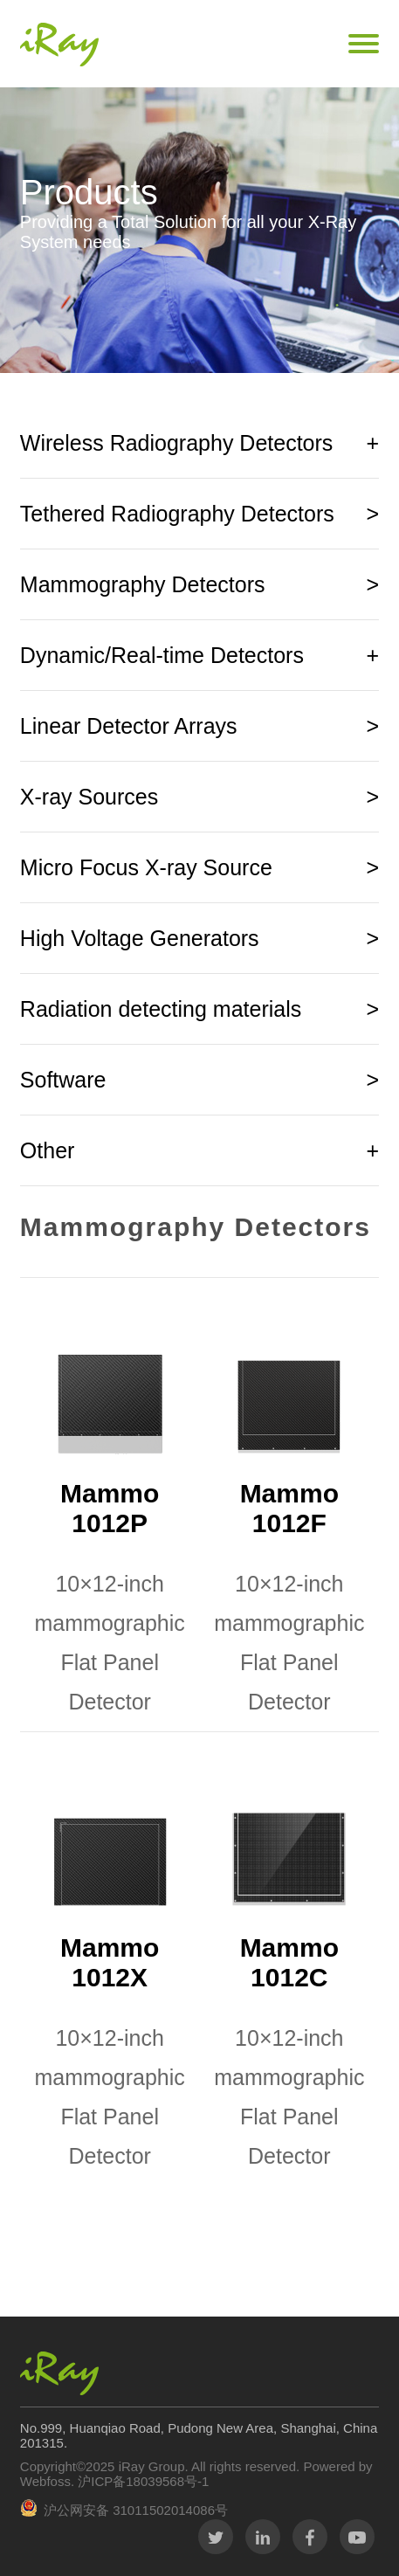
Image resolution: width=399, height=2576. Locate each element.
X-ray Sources (199, 797)
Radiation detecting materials (199, 1009)
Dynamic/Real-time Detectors (199, 655)
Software (199, 1080)
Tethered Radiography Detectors (199, 514)
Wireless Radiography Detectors (199, 443)
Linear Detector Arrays (199, 726)
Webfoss (45, 2481)
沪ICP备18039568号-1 (141, 2481)
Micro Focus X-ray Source (199, 867)
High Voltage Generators (199, 938)
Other (199, 1150)
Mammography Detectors (199, 584)
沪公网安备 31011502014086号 (136, 2510)
